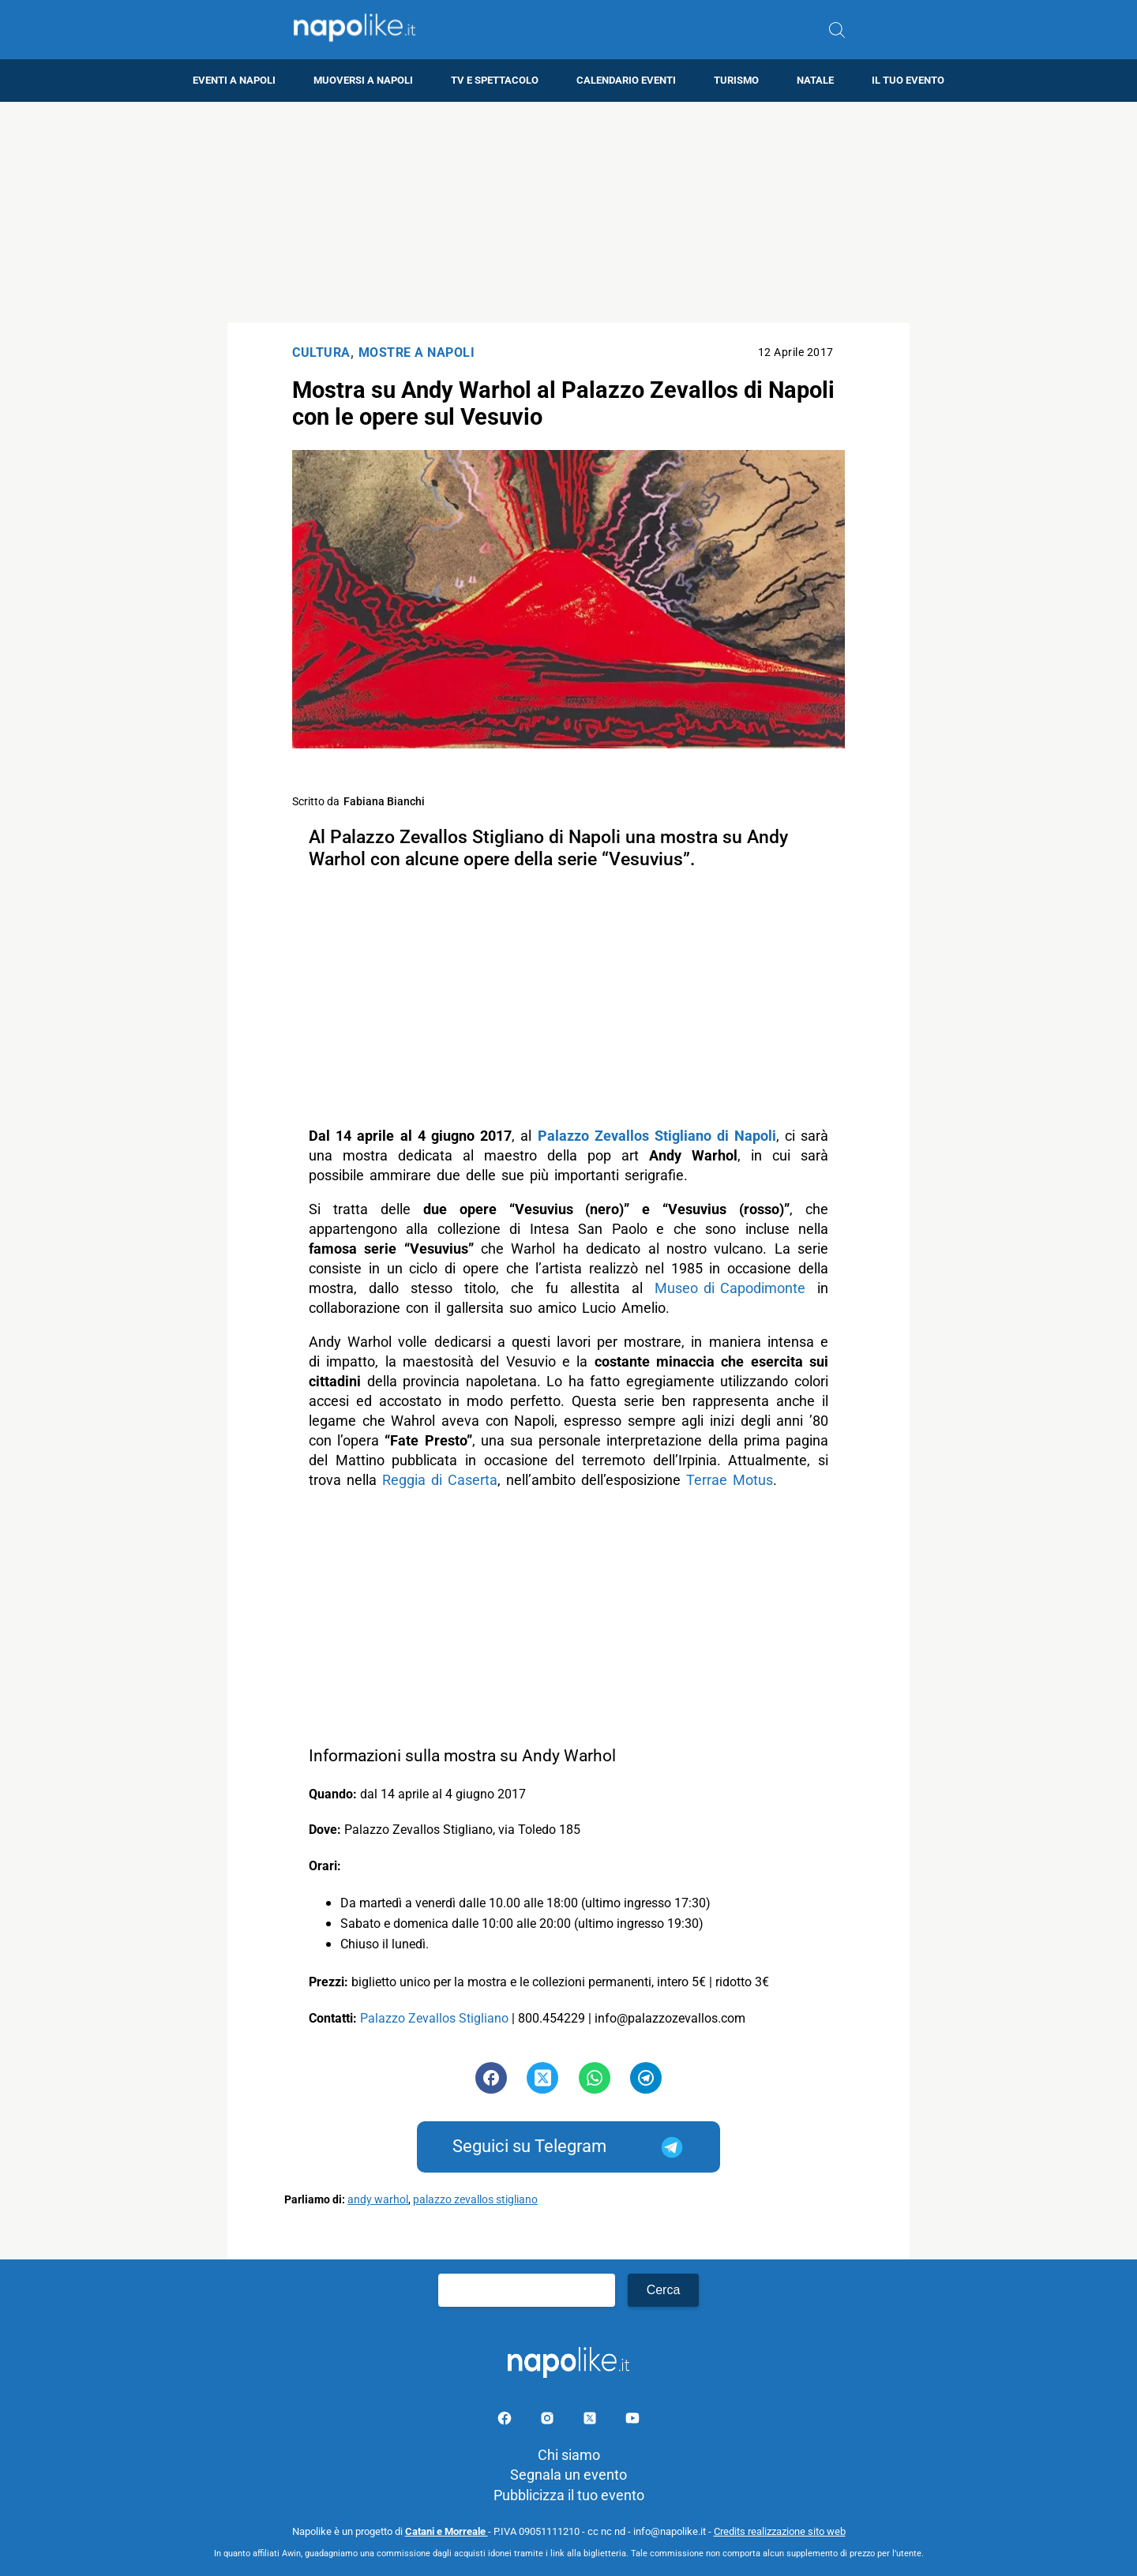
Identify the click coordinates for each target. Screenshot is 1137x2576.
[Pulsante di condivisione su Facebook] (491, 2078)
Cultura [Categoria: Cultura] (321, 352)
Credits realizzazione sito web (780, 2531)
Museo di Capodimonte (730, 1288)
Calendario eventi (626, 80)
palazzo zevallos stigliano (475, 2200)
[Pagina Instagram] (548, 2421)
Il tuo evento (908, 80)
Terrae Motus (729, 1480)
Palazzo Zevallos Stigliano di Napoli (657, 1135)
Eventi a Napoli (234, 80)
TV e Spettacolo (494, 80)
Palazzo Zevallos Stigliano (434, 2018)
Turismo (736, 80)
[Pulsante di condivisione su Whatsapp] (594, 2078)
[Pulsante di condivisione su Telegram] (646, 2078)
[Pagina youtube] (632, 2421)
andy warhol (377, 2200)
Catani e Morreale (446, 2531)
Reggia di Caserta (439, 1480)
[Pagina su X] (591, 2421)
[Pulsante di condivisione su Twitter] (542, 2078)
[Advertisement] (568, 212)
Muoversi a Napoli (363, 80)
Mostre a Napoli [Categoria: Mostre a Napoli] (416, 352)
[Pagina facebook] (506, 2421)
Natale (815, 80)
